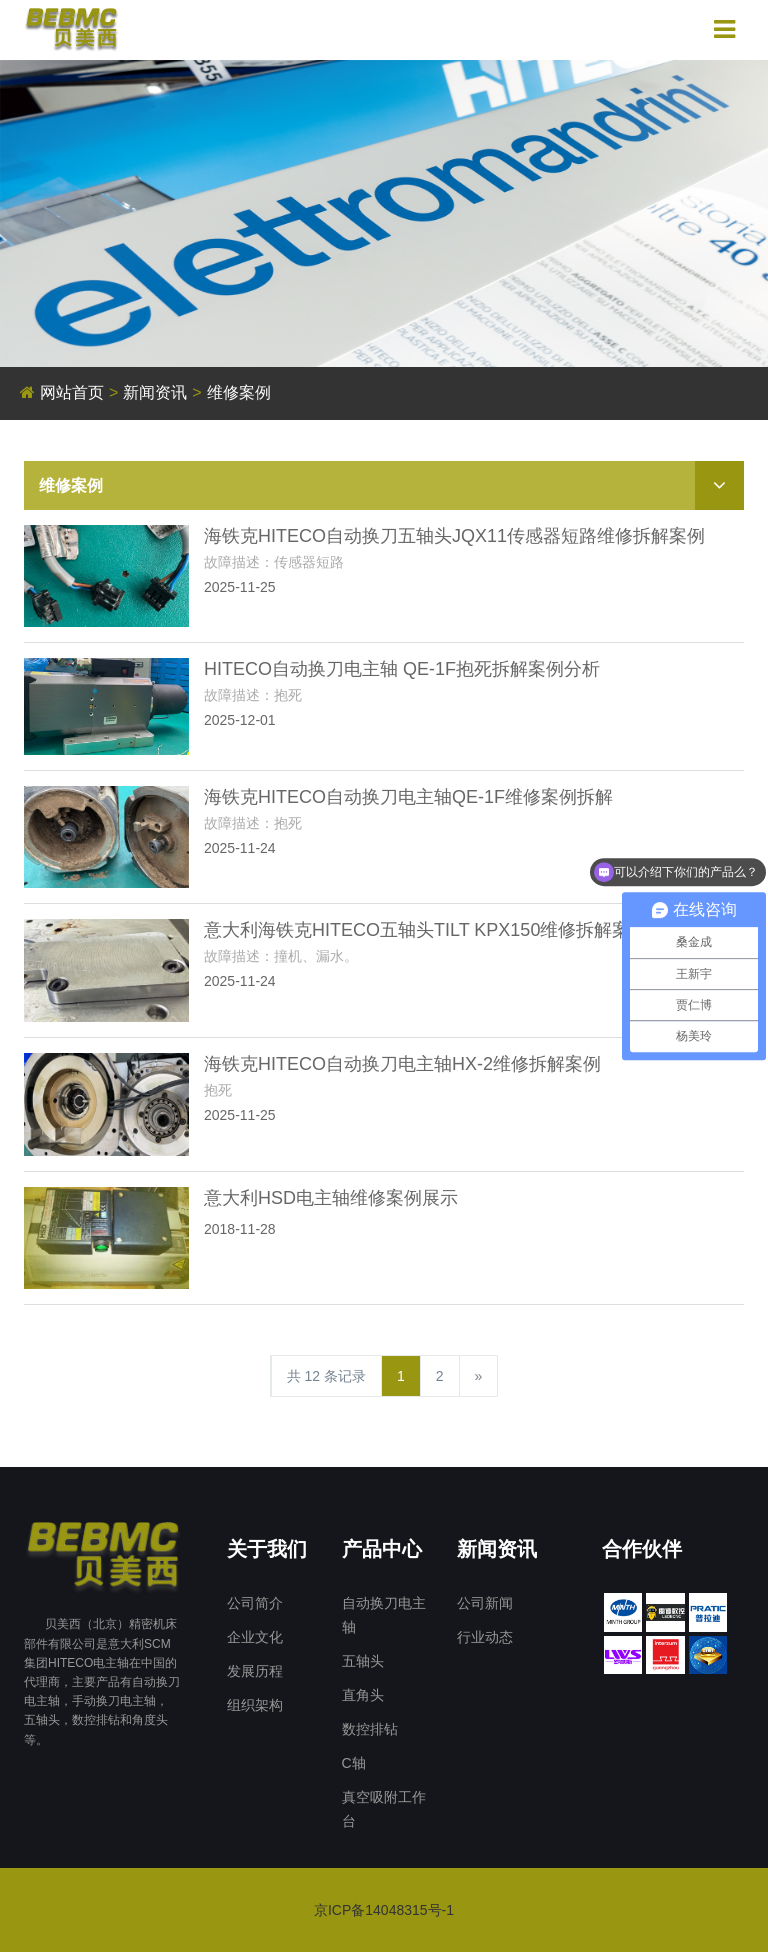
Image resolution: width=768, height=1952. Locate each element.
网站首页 (72, 392)
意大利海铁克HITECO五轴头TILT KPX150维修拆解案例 (426, 930)
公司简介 (255, 1603)
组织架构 (255, 1705)
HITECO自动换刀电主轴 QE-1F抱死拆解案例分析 (402, 669)
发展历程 (255, 1671)
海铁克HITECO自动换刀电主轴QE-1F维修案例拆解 (408, 797)
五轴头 (363, 1661)
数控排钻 (370, 1729)
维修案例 (239, 392)
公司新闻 (485, 1603)
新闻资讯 (155, 392)
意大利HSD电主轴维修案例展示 (331, 1198)
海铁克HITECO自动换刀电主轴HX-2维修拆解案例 (402, 1064)
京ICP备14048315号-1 (384, 1910)
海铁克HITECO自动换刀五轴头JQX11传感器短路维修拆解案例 (454, 536)
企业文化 (255, 1637)
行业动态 (485, 1637)
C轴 (354, 1763)
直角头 (363, 1695)
